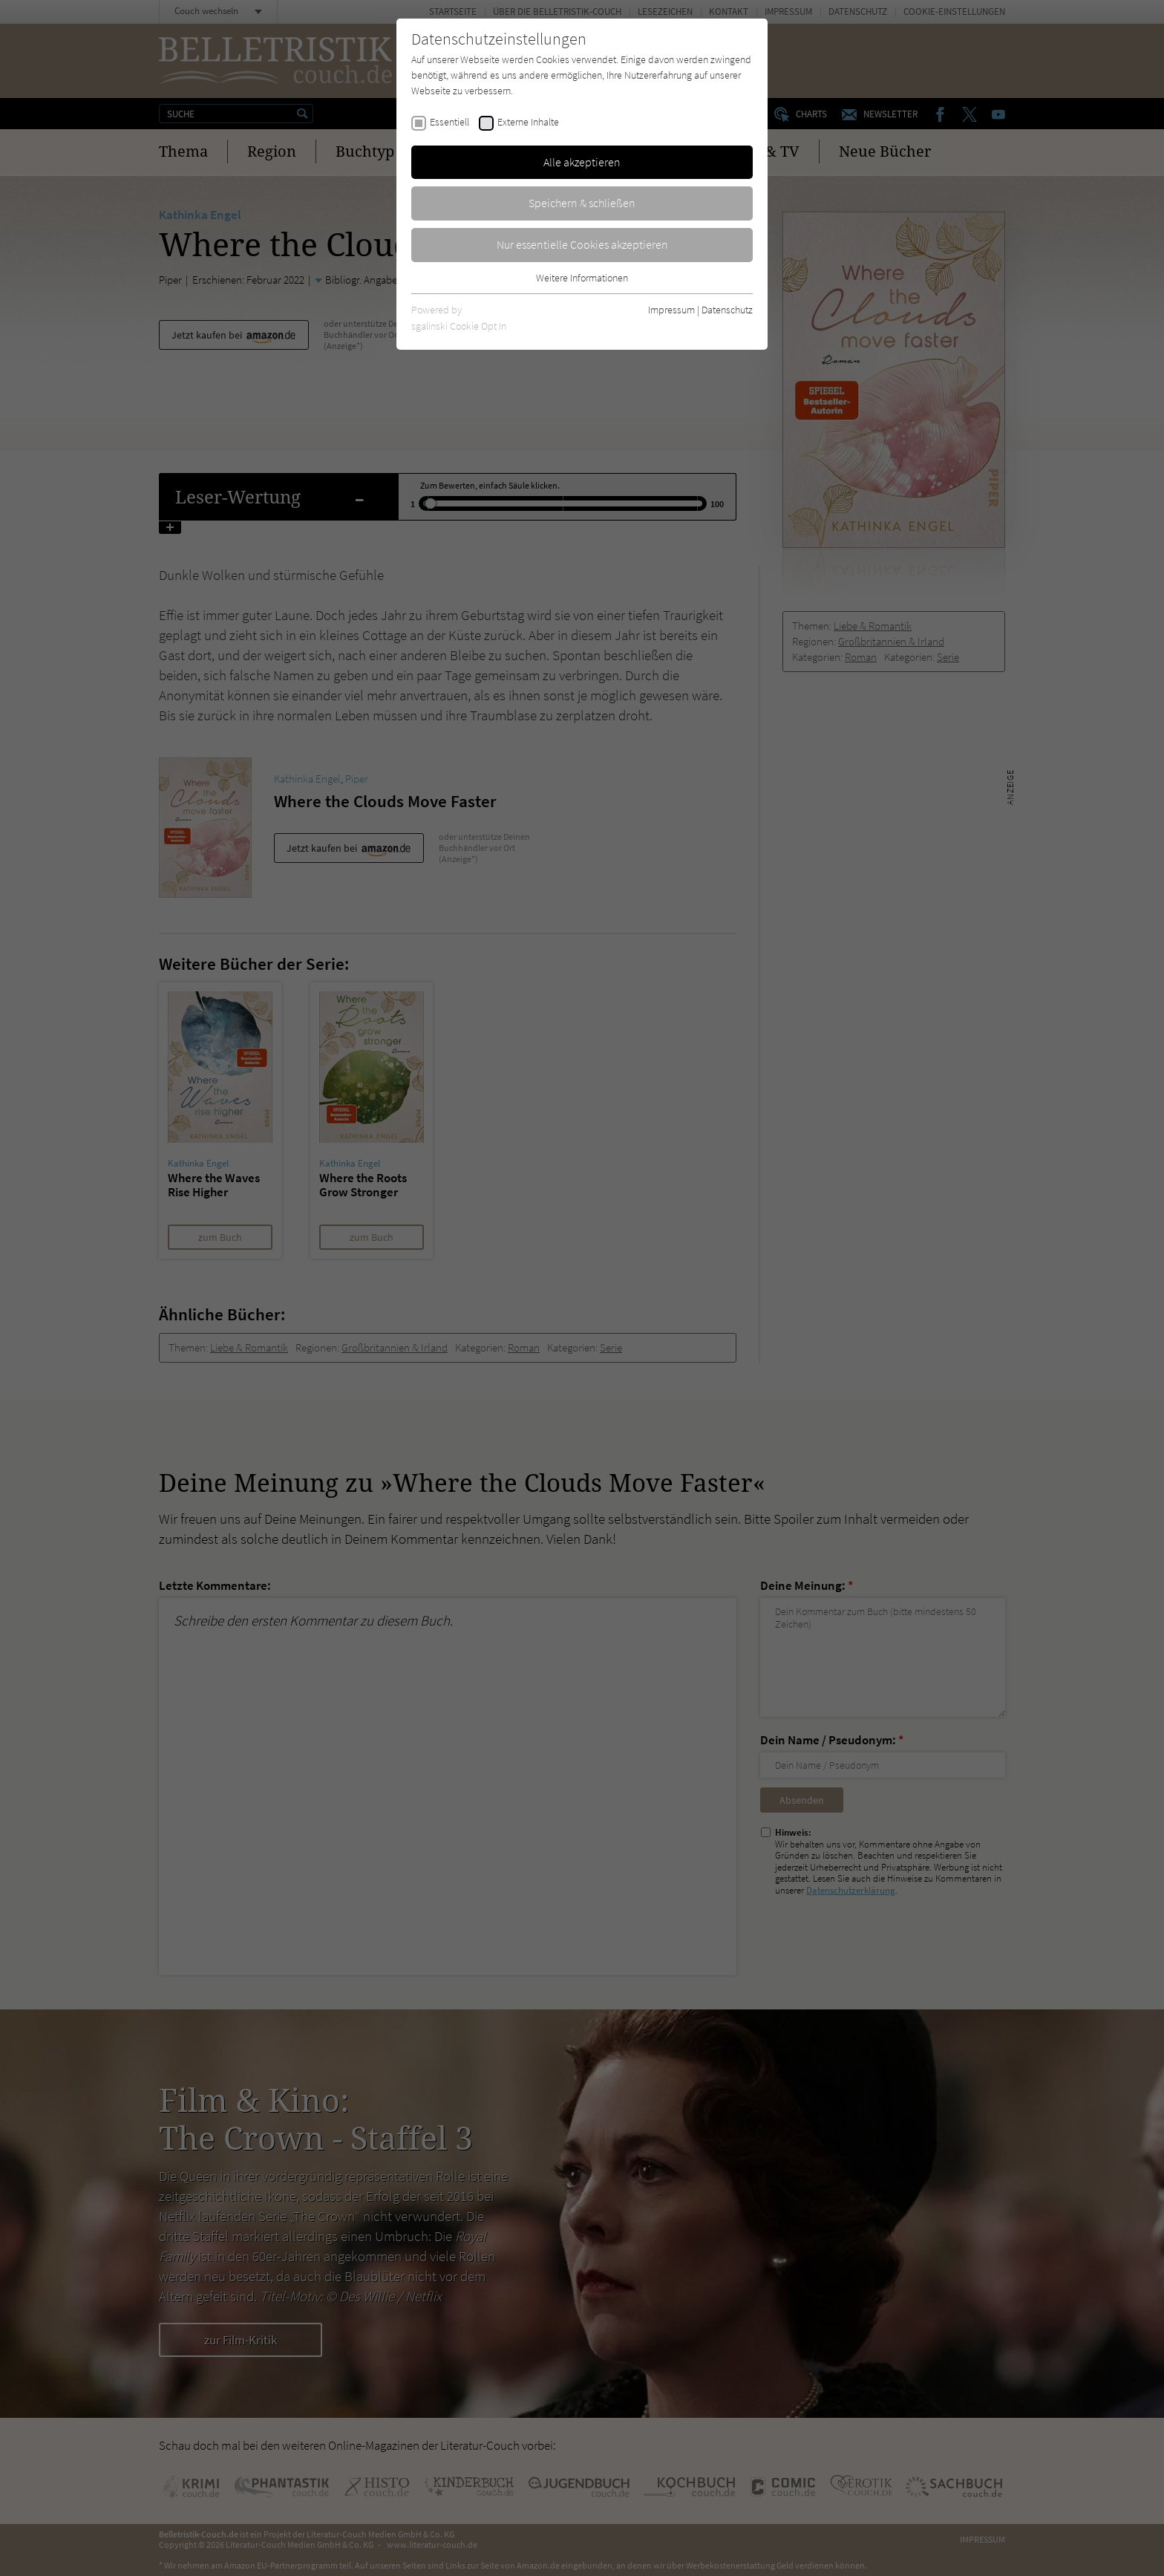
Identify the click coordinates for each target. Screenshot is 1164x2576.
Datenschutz (727, 309)
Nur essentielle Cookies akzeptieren (582, 244)
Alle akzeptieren (582, 161)
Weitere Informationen (582, 277)
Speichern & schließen (582, 202)
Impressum (671, 309)
